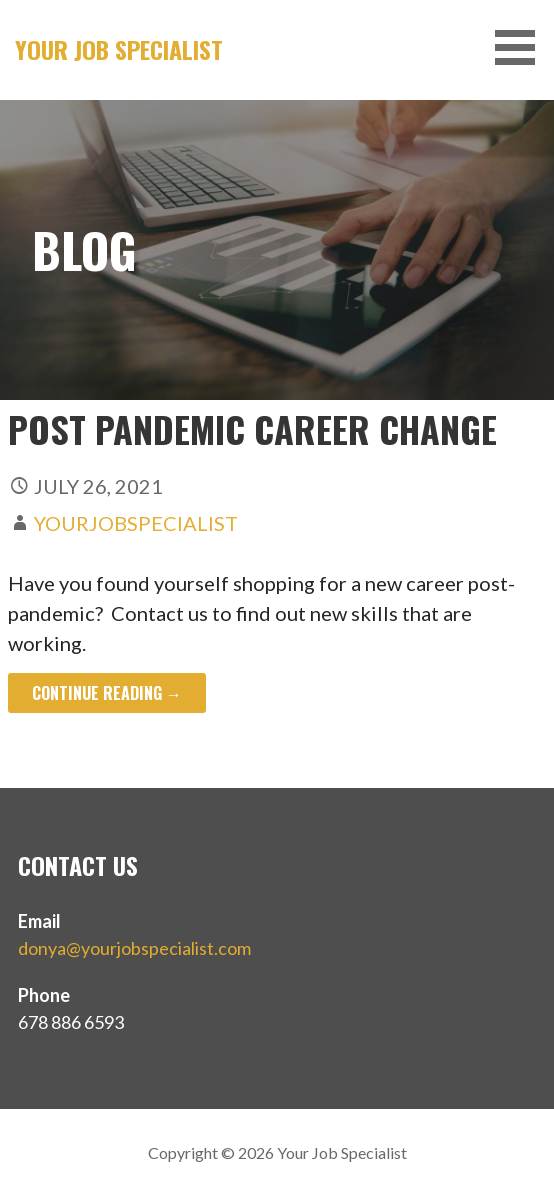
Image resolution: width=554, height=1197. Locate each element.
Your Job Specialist (119, 49)
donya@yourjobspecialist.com (134, 948)
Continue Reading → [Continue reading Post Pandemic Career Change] (107, 693)
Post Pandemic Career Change (252, 428)
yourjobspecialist (136, 523)
